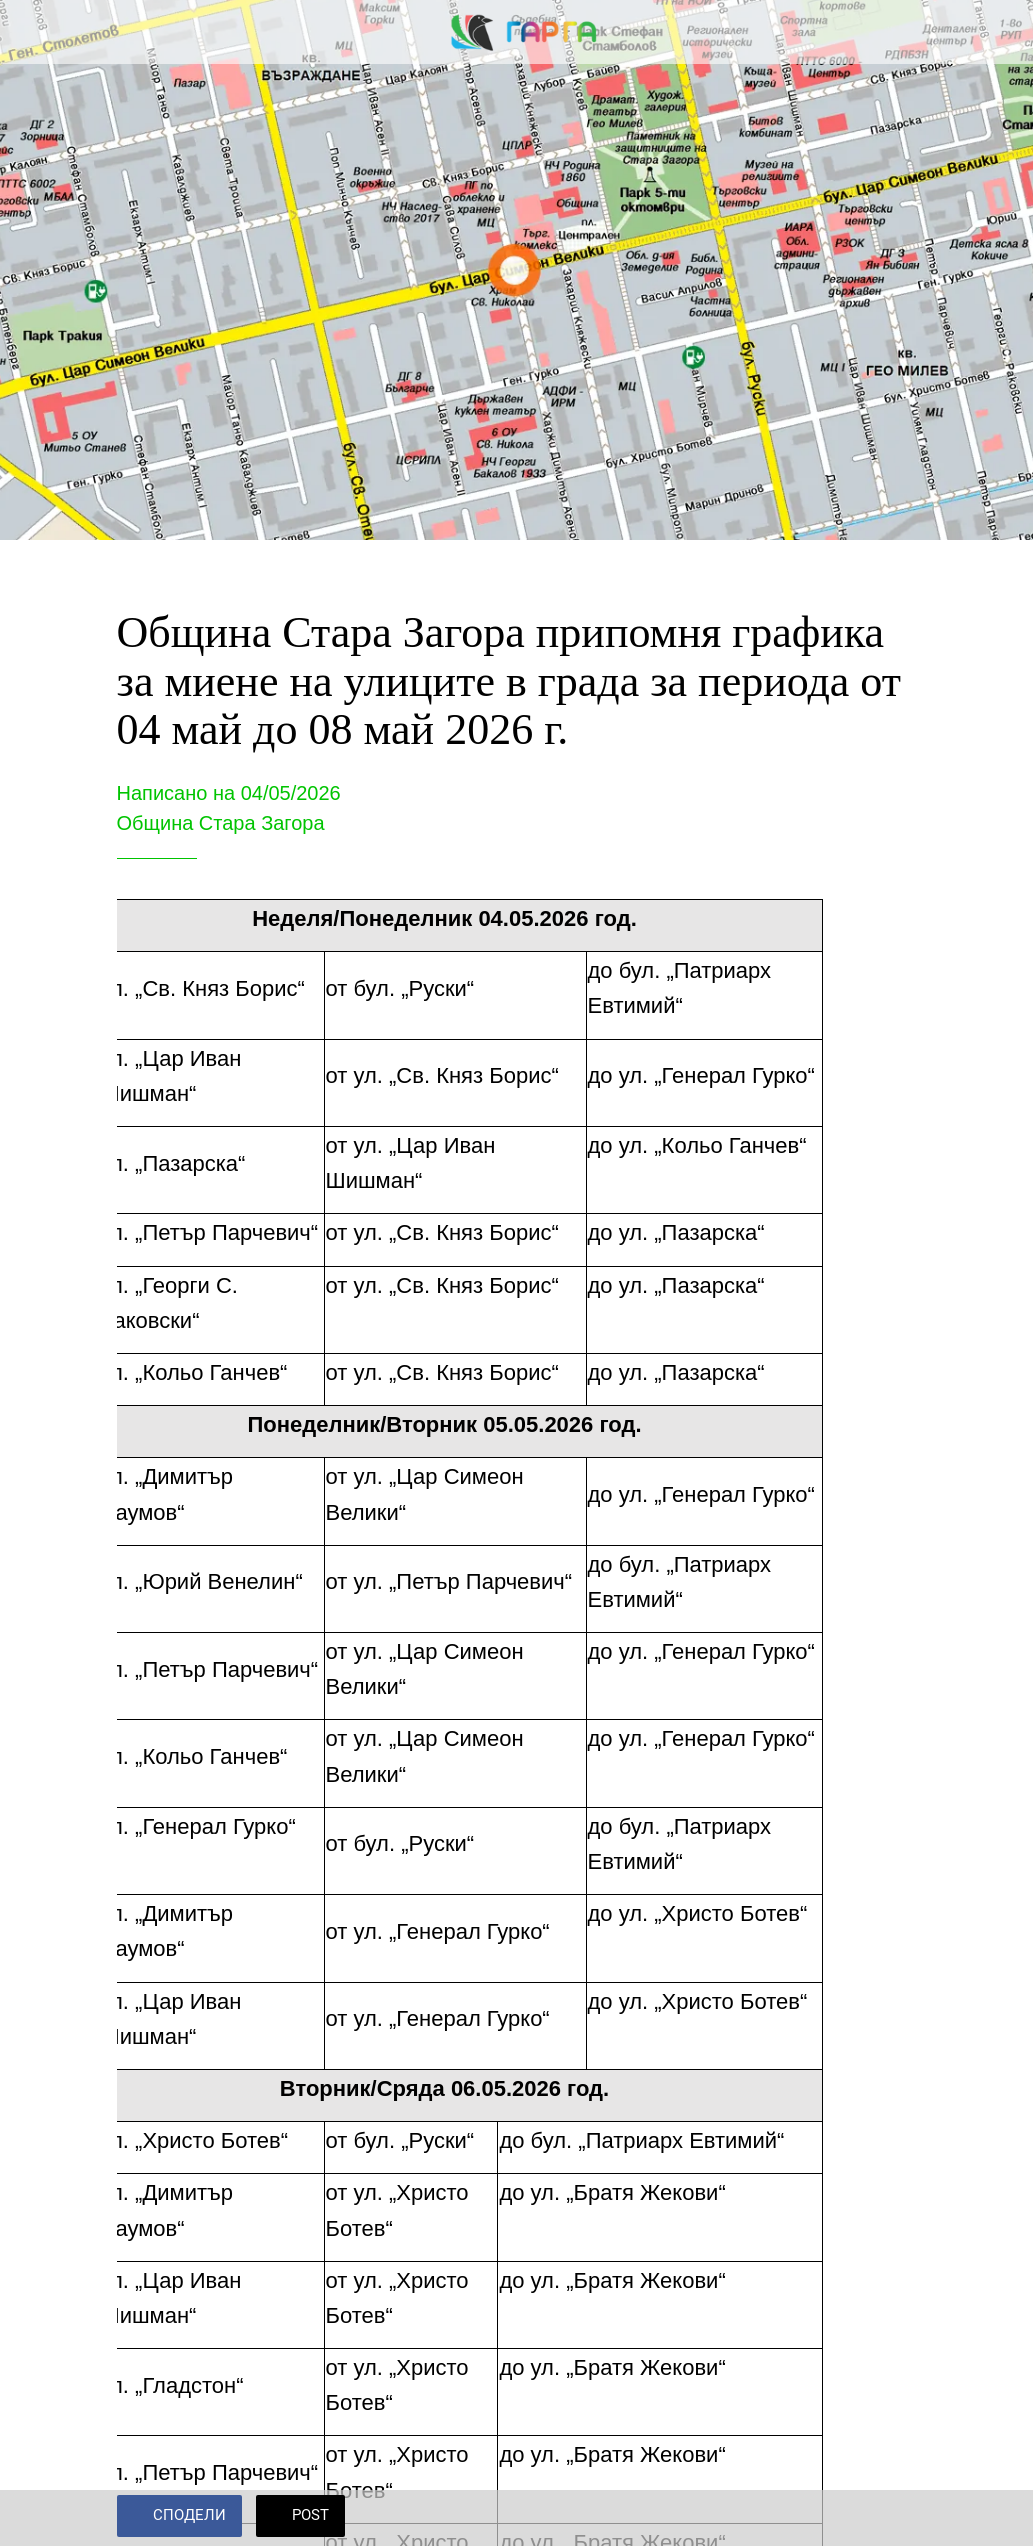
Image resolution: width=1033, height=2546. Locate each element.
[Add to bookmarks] (893, 2518)
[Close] (32, 32)
